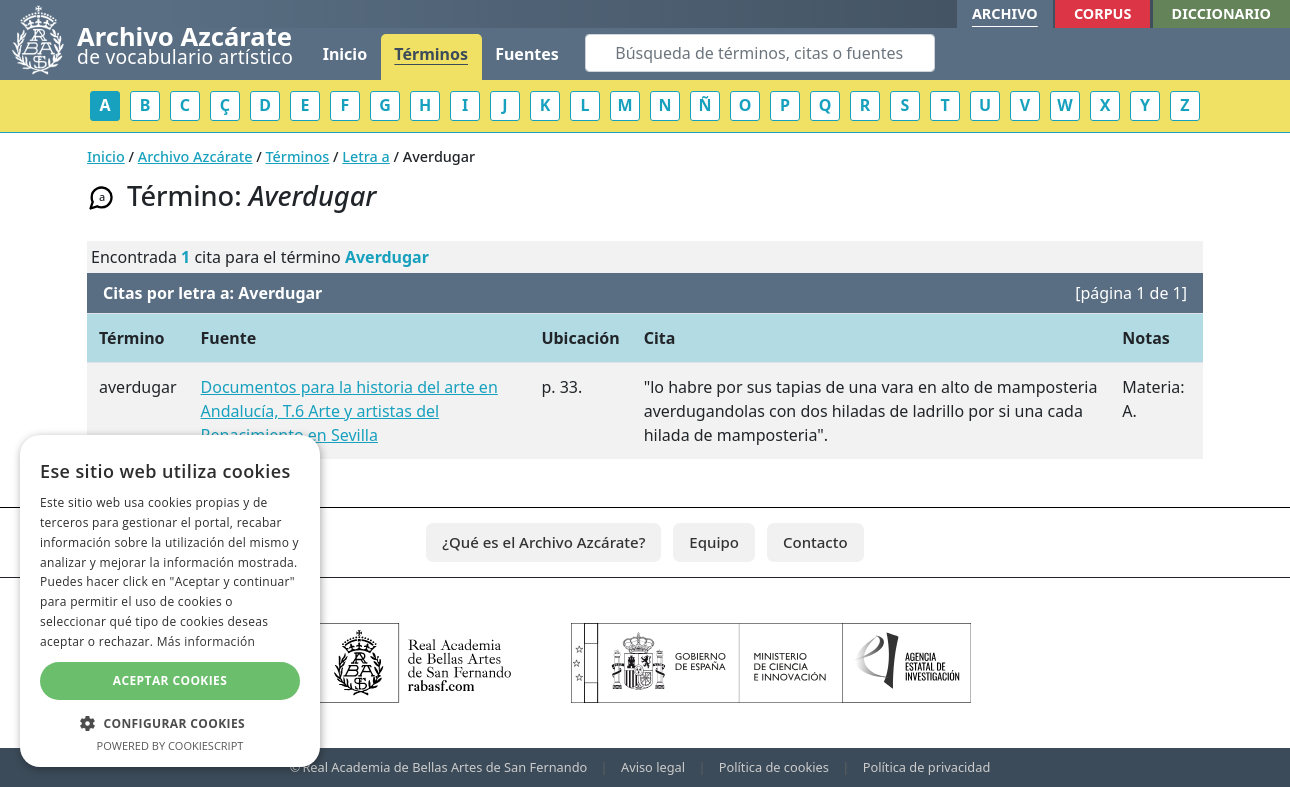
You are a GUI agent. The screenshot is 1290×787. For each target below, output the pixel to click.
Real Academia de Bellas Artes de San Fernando (444, 767)
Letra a (365, 156)
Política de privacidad (927, 767)
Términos (431, 54)
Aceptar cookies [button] (170, 680)
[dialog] (170, 601)
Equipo (714, 542)
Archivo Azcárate (195, 156)
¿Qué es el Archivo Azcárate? (543, 542)
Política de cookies (774, 767)
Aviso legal (653, 767)
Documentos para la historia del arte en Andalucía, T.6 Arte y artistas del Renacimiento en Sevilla (349, 411)
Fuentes (527, 54)
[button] (170, 723)
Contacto (815, 542)
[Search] (760, 53)
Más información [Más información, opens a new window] (206, 641)
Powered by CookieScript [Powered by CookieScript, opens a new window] (170, 745)
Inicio (345, 54)
